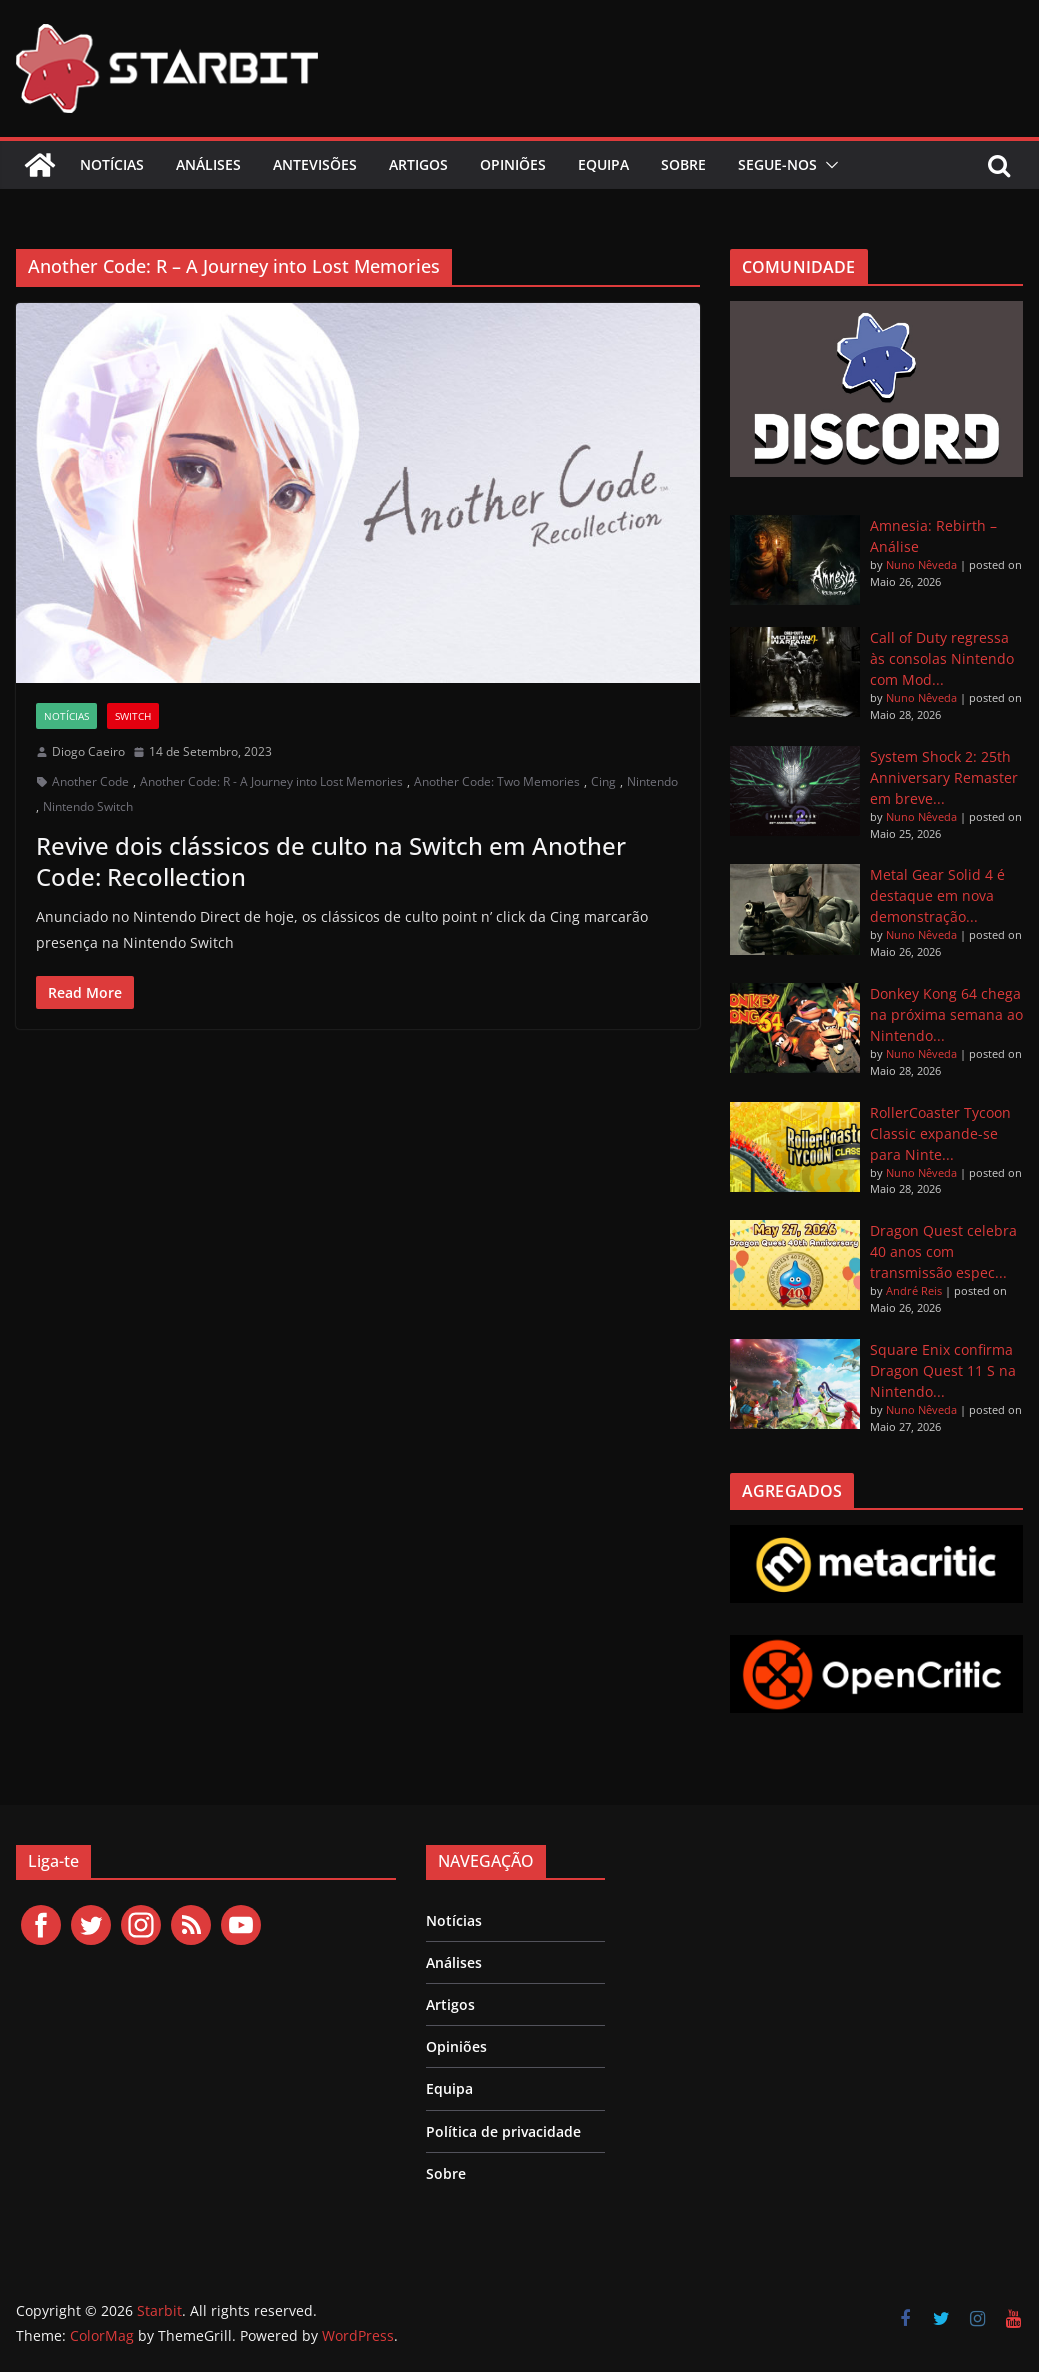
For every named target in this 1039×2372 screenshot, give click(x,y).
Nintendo (652, 781)
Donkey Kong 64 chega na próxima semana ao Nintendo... (946, 1014)
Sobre (683, 164)
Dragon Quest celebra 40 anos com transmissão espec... (943, 1251)
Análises (208, 164)
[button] (828, 165)
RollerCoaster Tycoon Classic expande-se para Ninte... (940, 1133)
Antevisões (315, 164)
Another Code (90, 781)
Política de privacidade (503, 2131)
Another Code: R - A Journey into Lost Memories (271, 781)
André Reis (914, 1290)
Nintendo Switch (88, 806)
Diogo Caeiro (88, 751)
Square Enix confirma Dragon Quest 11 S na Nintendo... (943, 1370)
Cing (603, 781)
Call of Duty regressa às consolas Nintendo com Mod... (942, 658)
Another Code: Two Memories (497, 781)
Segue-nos (777, 164)
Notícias (112, 164)
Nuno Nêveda (921, 564)
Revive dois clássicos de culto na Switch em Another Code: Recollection (331, 861)
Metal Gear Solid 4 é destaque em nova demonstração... (937, 895)
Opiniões (513, 164)
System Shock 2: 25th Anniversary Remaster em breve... (944, 777)
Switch (133, 716)
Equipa (603, 164)
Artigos (418, 164)
